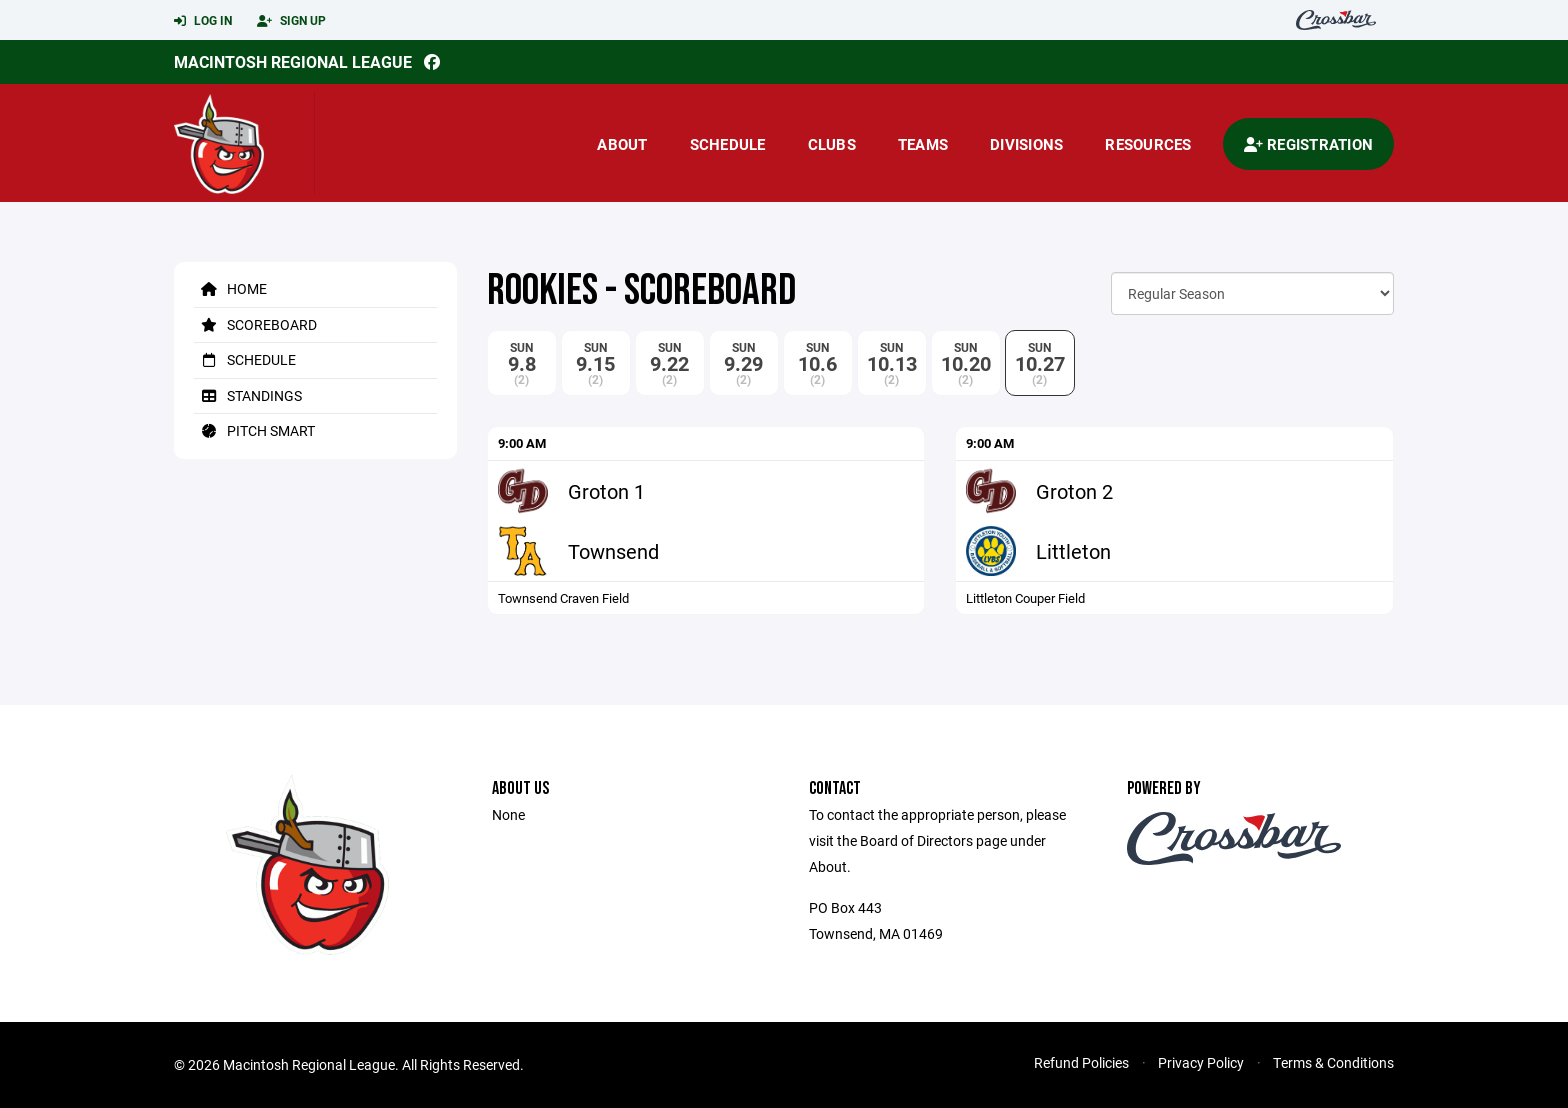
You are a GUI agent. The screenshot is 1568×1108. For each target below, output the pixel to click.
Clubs (832, 144)
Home (230, 288)
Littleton (1073, 551)
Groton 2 (1074, 491)
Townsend (613, 551)
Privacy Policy (1201, 1062)
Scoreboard (255, 324)
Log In (203, 21)
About (622, 144)
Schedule (728, 144)
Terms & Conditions (1333, 1062)
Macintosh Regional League (293, 61)
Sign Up (291, 21)
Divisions (1026, 144)
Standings (248, 395)
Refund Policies (1081, 1062)
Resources (1148, 144)
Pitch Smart (254, 430)
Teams (923, 144)
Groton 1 (606, 491)
